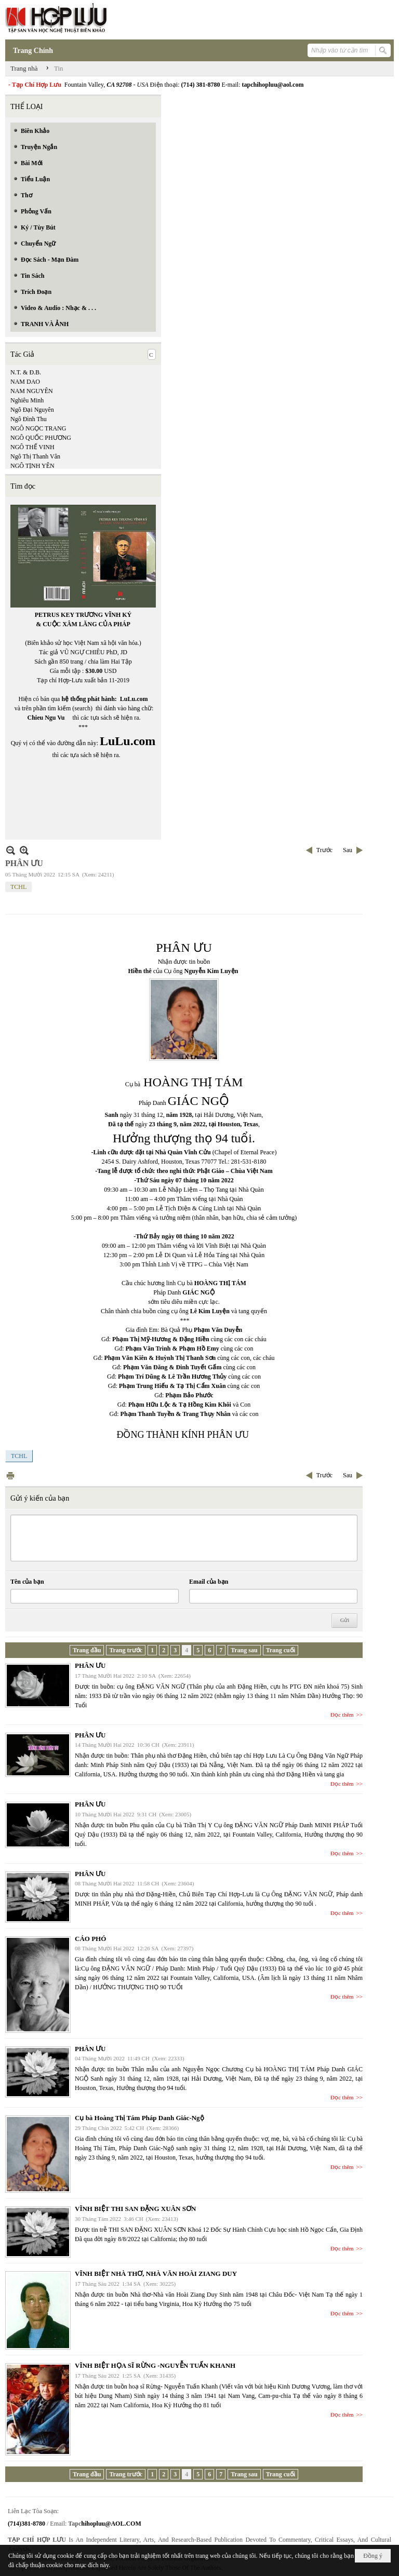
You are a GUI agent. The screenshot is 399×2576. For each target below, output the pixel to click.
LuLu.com (134, 699)
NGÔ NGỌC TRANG (38, 428)
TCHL (18, 887)
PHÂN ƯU (90, 1665)
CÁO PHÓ (90, 1939)
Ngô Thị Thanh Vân (35, 456)
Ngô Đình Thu (28, 419)
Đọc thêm (342, 1714)
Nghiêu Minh (27, 400)
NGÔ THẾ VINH (32, 447)
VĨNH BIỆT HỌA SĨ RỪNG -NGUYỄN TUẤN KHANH (155, 2365)
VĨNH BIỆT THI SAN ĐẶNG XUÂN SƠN (135, 2209)
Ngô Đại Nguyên (32, 409)
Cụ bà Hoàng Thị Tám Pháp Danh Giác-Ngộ (139, 2118)
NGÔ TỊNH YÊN (32, 465)
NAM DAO (25, 381)
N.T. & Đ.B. (25, 372)
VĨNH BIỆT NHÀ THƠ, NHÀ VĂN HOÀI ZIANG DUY (156, 2273)
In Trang (10, 1475)
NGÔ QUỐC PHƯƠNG (40, 437)
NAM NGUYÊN (31, 391)
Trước (324, 850)
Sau (347, 850)
